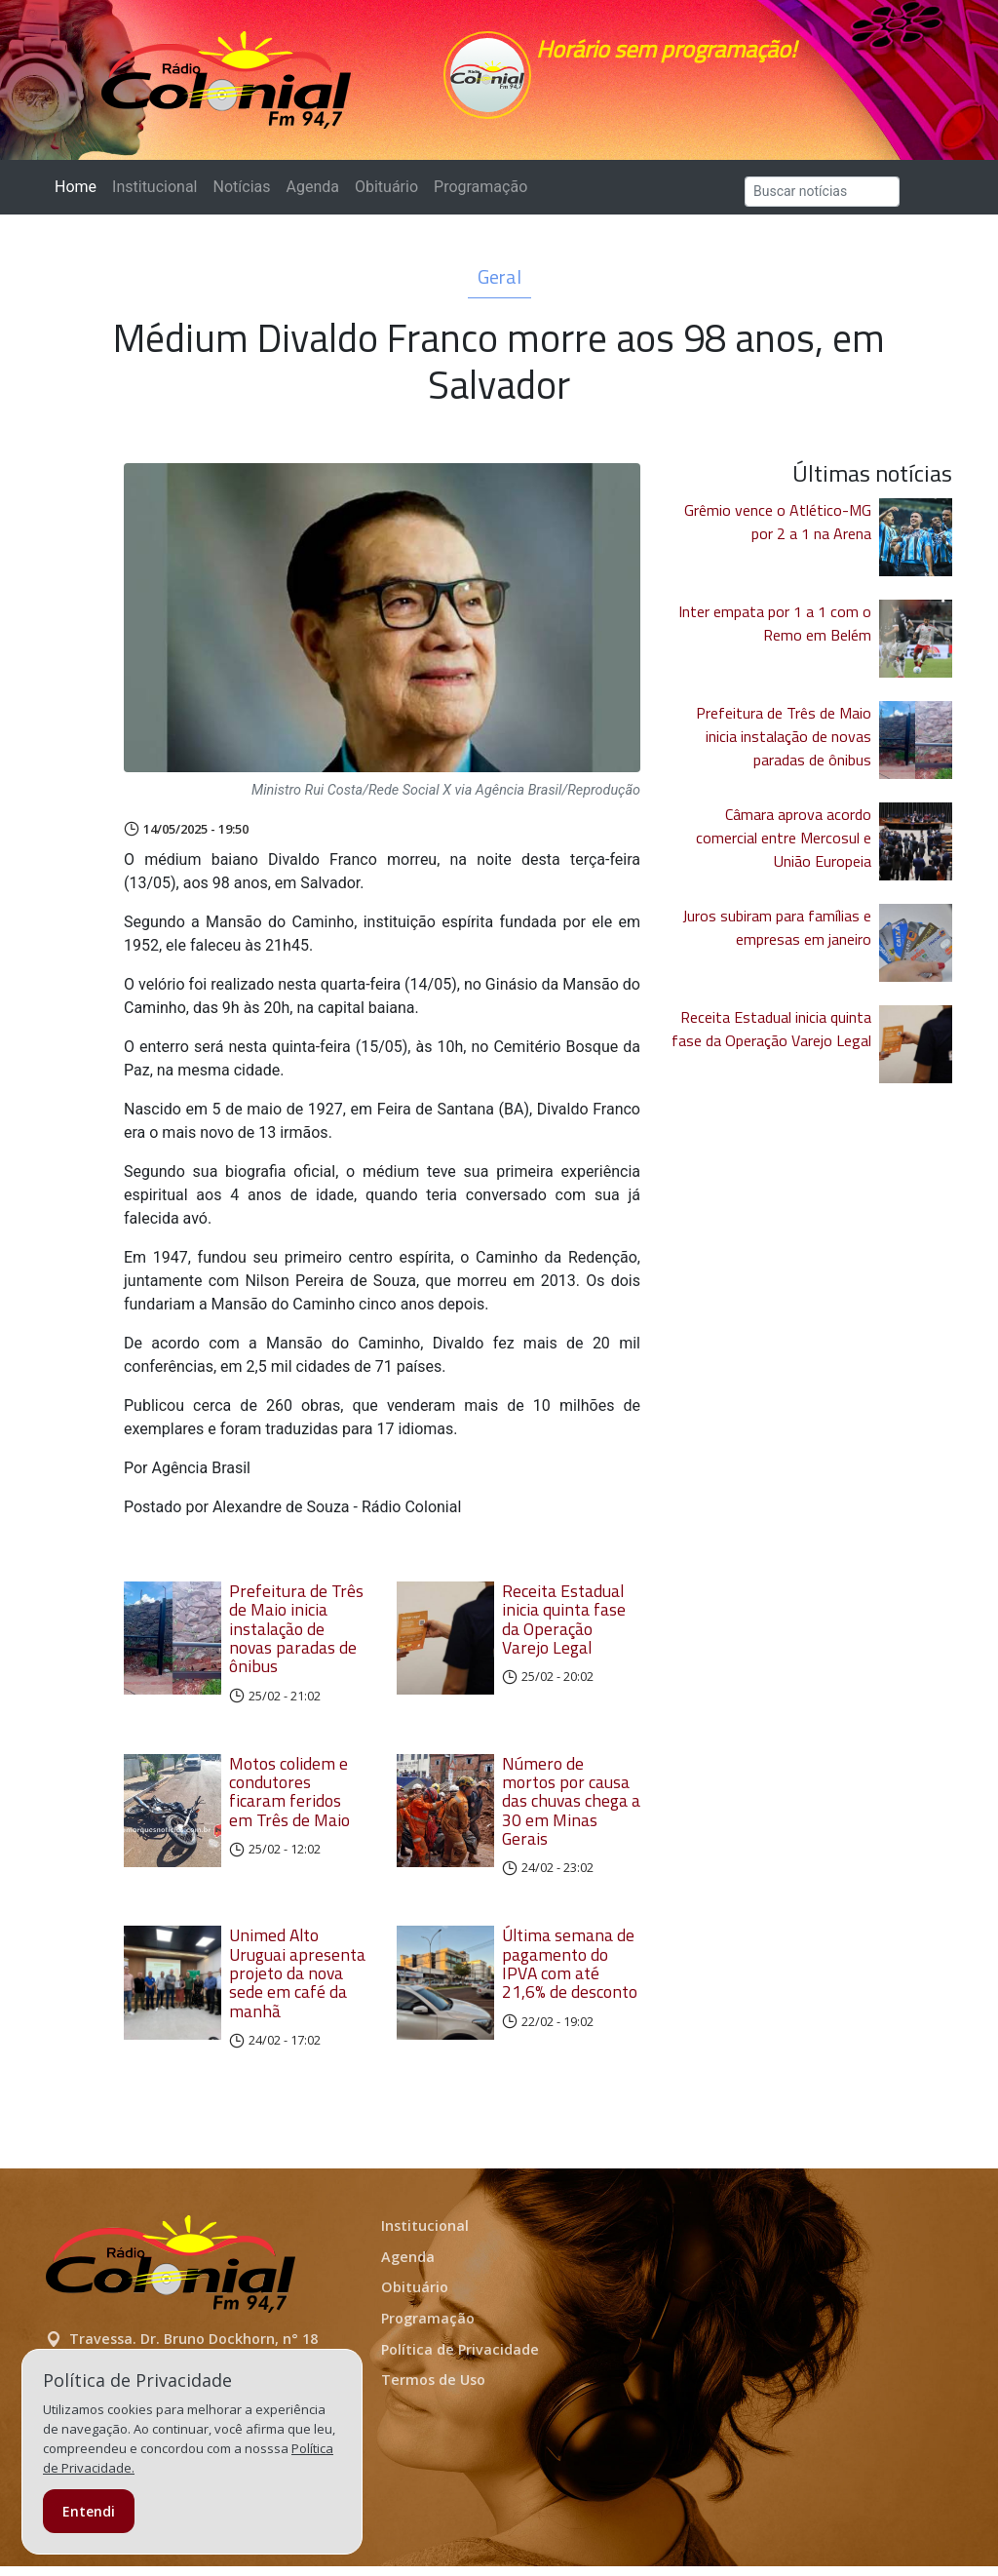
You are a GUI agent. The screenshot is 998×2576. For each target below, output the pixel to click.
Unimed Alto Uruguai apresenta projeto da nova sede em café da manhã (297, 1982)
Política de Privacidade (460, 2359)
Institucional (154, 196)
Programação (480, 196)
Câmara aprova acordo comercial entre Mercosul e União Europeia (783, 847)
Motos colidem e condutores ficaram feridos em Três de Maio (289, 1801)
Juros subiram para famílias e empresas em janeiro (776, 937)
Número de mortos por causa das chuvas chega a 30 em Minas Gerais (571, 1810)
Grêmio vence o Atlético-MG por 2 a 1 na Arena (777, 531)
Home (79, 195)
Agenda (312, 196)
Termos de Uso (433, 2389)
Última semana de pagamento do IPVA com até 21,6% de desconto (569, 1973)
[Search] (822, 201)
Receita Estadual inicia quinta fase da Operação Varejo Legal (564, 1628)
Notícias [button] (242, 196)
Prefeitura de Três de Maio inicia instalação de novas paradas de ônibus (296, 1638)
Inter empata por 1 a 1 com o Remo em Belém (774, 632)
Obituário (386, 196)
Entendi (88, 2511)
